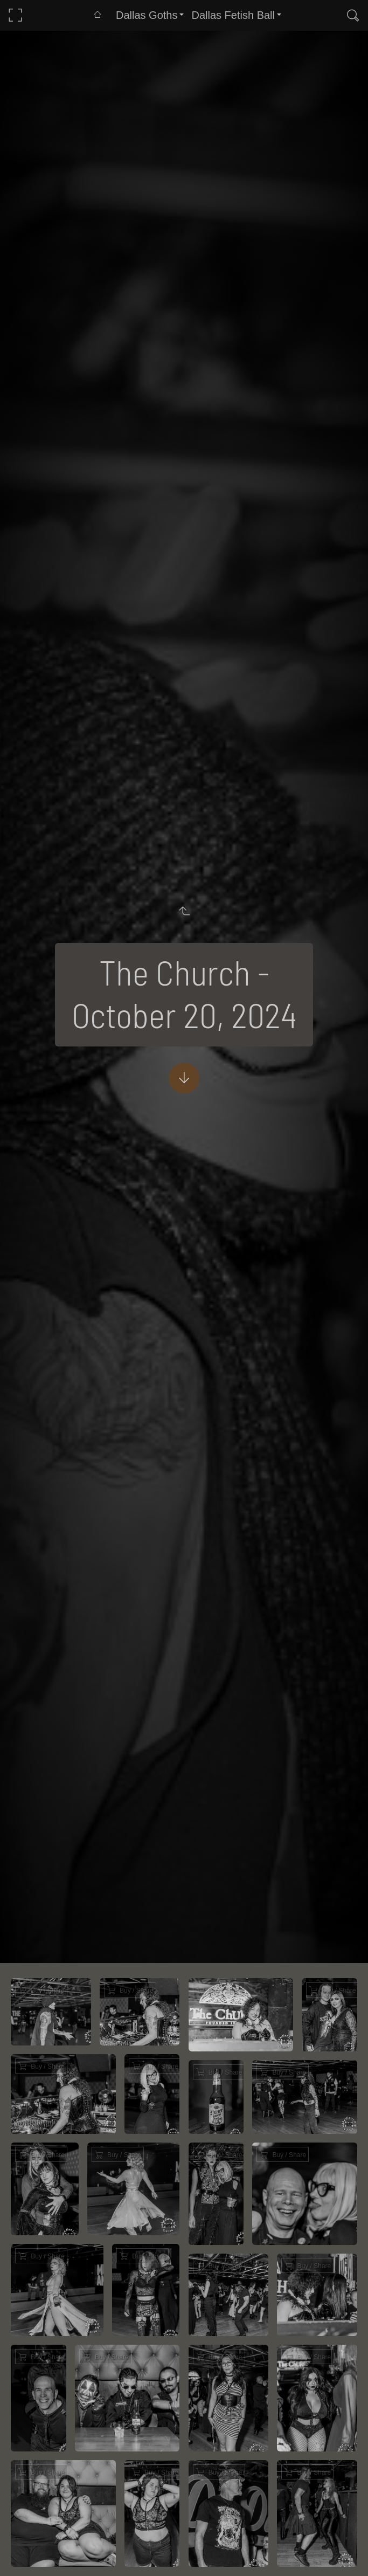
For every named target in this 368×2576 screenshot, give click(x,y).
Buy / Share (47, 1990)
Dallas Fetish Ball (233, 15)
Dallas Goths (147, 15)
